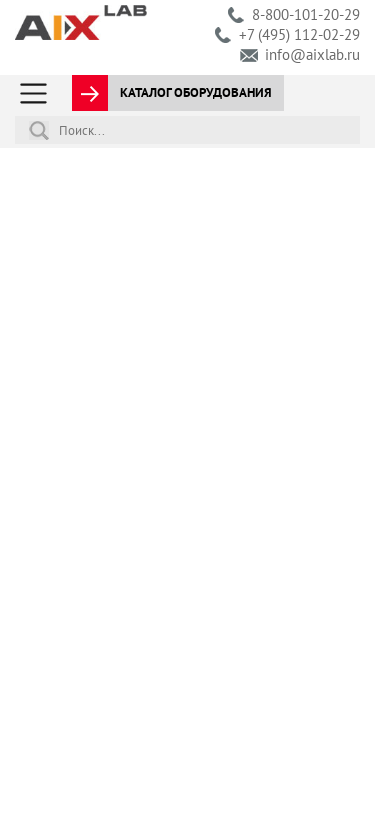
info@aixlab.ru (312, 54)
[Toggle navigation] (33, 93)
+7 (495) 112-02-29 (299, 34)
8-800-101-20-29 (306, 14)
